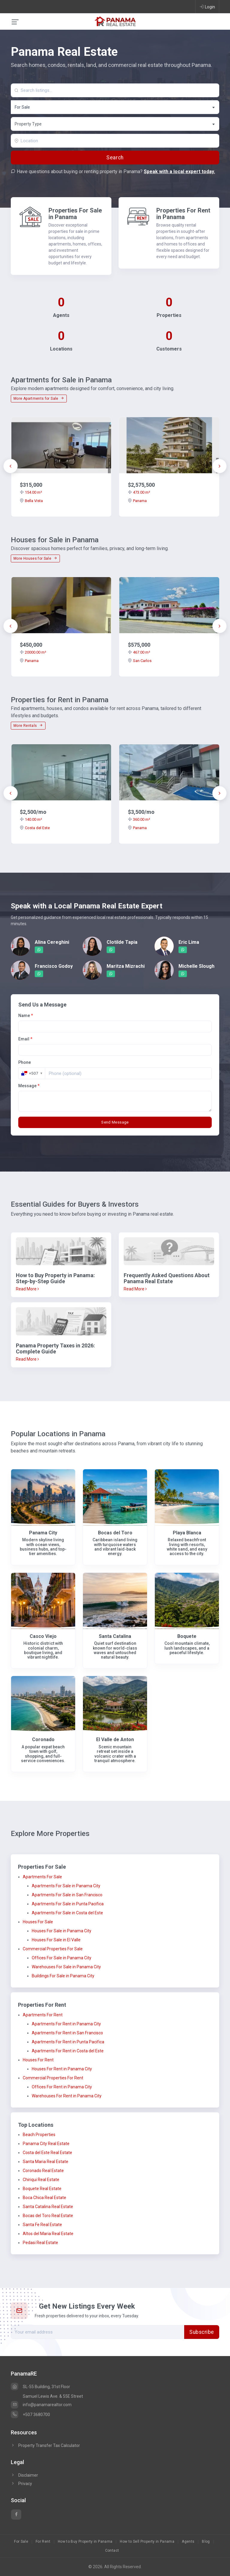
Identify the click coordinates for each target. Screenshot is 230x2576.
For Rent (43, 2541)
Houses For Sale (38, 1921)
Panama (137, 500)
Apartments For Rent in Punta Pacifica (68, 2041)
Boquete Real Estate (42, 2188)
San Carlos (140, 660)
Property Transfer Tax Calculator (49, 2445)
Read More (27, 1288)
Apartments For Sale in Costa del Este (67, 1912)
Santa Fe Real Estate (42, 2224)
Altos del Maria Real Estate (48, 2233)
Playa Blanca (187, 1533)
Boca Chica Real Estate (44, 2197)
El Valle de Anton (115, 1739)
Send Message (115, 1122)
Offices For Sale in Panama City (61, 1957)
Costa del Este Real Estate (47, 2152)
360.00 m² (139, 819)
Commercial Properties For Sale (53, 1948)
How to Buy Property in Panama (85, 2541)
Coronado (43, 1739)
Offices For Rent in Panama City (62, 2086)
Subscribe (201, 2332)
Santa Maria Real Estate (45, 2161)
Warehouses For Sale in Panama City (66, 1966)
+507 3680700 (30, 2414)
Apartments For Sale (42, 1876)
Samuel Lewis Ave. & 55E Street (53, 2396)
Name (25, 1015)
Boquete (186, 1636)
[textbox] (115, 124)
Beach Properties (39, 2134)
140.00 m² (31, 819)
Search (114, 158)
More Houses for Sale (35, 558)
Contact (112, 2550)
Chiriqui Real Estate (41, 2179)
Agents (188, 2541)
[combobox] (115, 107)
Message (29, 1085)
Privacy (21, 2483)
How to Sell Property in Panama (147, 2541)
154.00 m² (31, 492)
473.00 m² (139, 492)
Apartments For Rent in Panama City (66, 2023)
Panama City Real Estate (46, 2143)
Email (25, 1039)
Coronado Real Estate (43, 2170)
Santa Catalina (115, 1636)
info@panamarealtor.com (41, 2404)
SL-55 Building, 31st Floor (40, 2386)
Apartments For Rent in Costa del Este (68, 2050)
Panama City (43, 1533)
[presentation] (10, 466)
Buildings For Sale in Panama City (63, 1975)
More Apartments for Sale (38, 398)
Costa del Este (35, 828)
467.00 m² (139, 652)
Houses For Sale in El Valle (56, 1939)
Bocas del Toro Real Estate (48, 2215)
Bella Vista (31, 500)
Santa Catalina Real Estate (48, 2206)
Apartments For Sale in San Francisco (67, 1894)
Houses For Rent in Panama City (62, 2068)
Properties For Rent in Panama (183, 214)
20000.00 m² (33, 652)
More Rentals (28, 726)
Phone (24, 1062)
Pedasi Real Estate (40, 2242)
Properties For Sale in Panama (75, 214)
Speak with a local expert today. (179, 171)
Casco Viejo (43, 1636)
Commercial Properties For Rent (53, 2077)
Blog (206, 2541)
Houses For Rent (38, 2059)
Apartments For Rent (43, 2014)
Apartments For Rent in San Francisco (67, 2032)
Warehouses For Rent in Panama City (67, 2095)
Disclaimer (24, 2475)
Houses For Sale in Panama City (61, 1930)
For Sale (21, 2541)
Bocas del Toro (115, 1533)
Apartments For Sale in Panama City (66, 1885)
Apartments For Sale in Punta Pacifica (68, 1903)
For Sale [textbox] (22, 107)
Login (207, 7)
